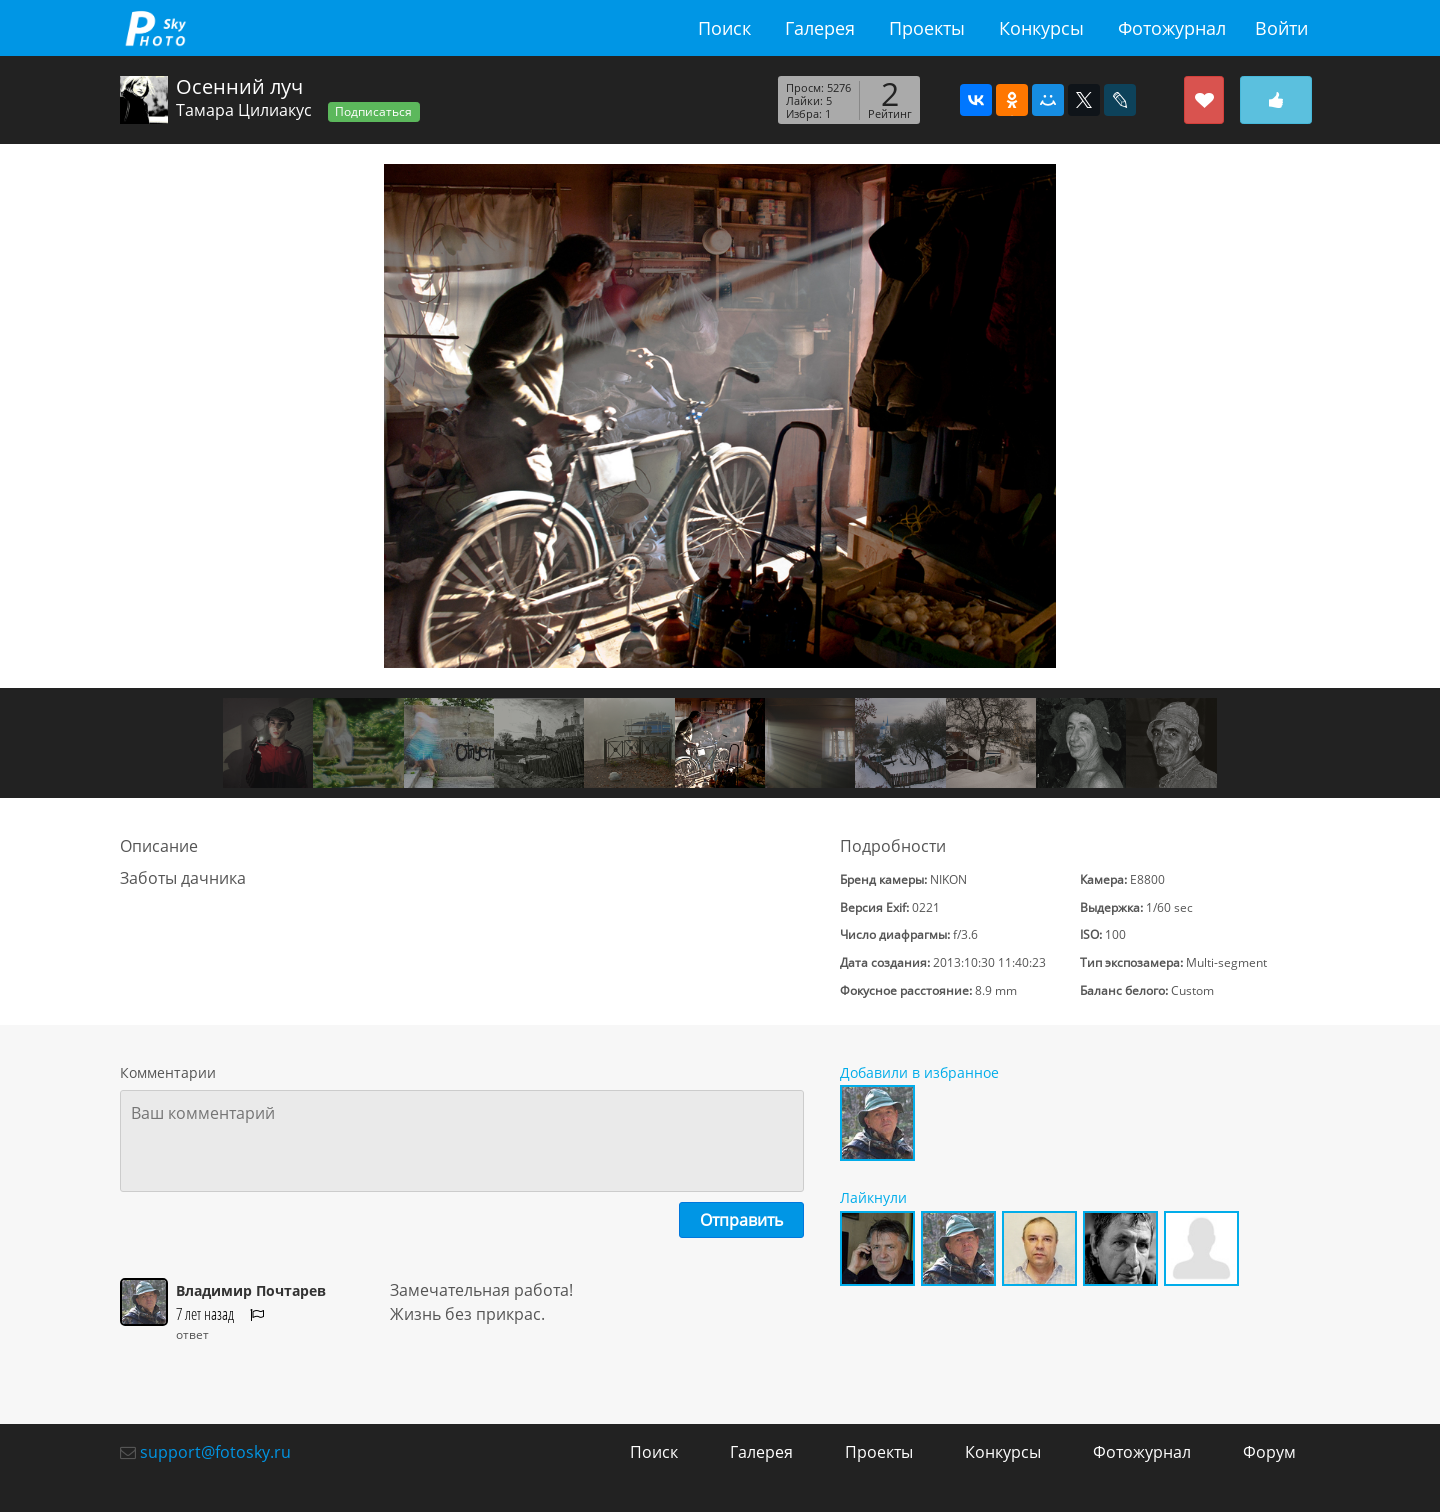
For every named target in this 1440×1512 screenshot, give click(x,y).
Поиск (724, 28)
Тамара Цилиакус (244, 110)
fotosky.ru (155, 28)
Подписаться (373, 111)
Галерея (820, 28)
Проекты (927, 28)
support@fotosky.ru (215, 1452)
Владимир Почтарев (251, 1290)
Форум (1269, 1452)
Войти (1281, 28)
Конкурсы (1041, 28)
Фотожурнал (1172, 28)
